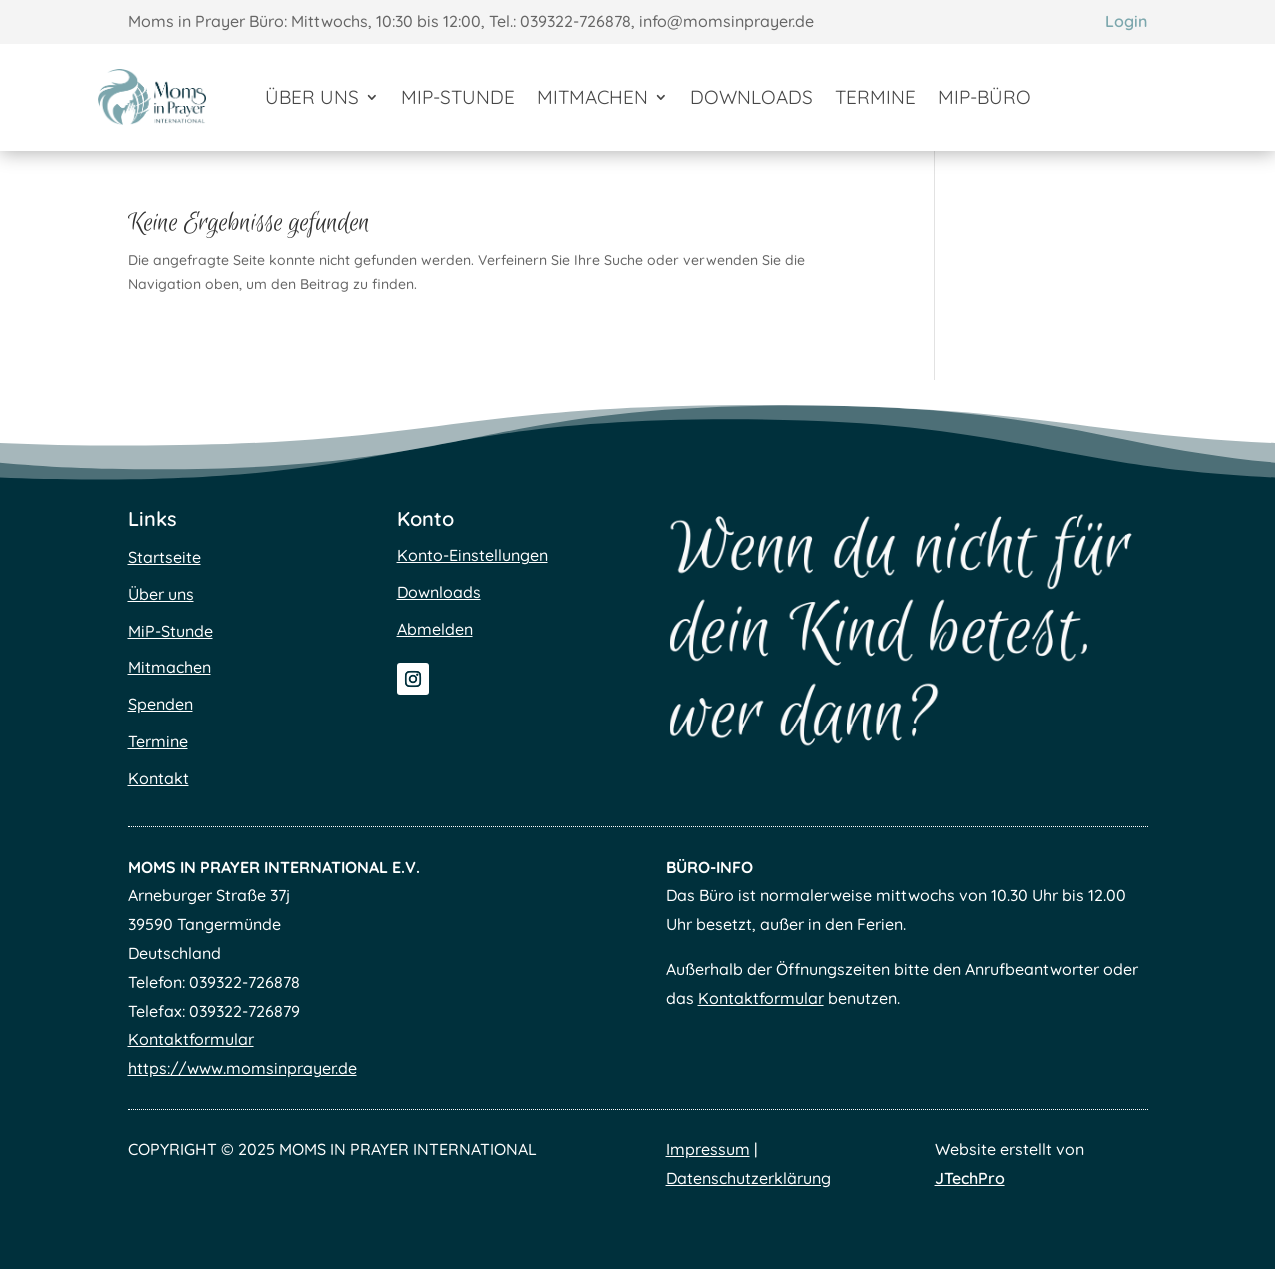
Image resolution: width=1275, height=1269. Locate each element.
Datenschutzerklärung (748, 1178)
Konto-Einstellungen (472, 555)
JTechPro (970, 1178)
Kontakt (158, 778)
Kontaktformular (191, 1039)
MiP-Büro (984, 97)
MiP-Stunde (458, 97)
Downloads (751, 97)
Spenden (160, 704)
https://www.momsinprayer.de (242, 1068)
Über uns (312, 97)
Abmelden (435, 629)
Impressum (708, 1149)
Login (1126, 21)
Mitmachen (592, 97)
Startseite (164, 557)
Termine (875, 97)
